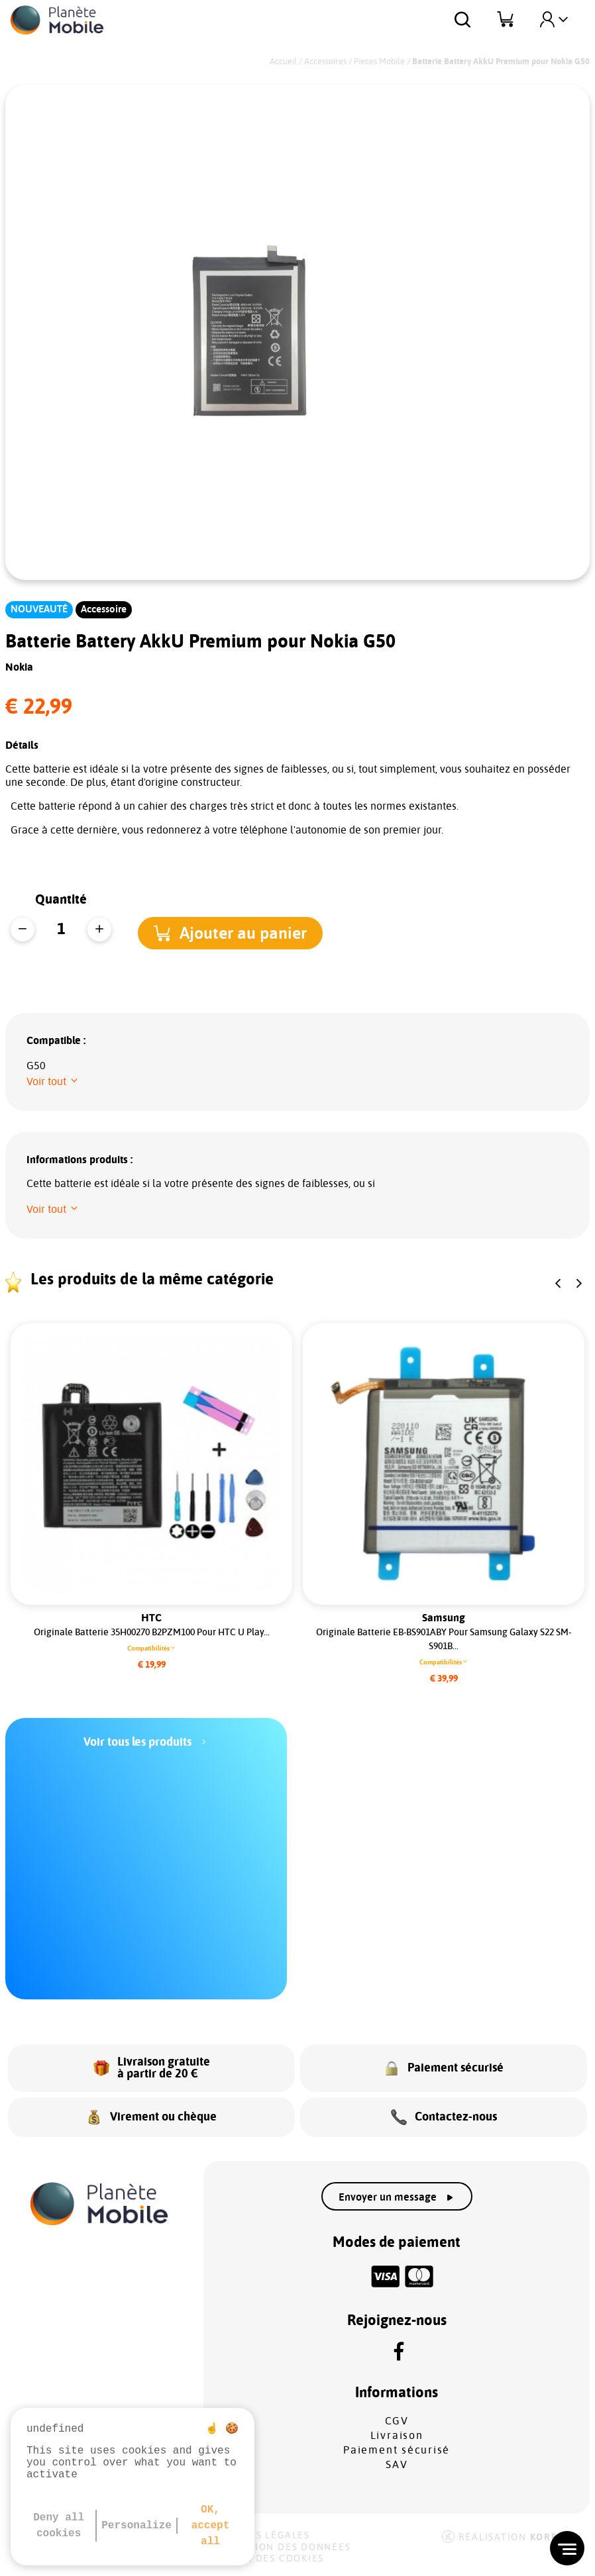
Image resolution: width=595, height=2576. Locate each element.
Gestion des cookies (265, 2558)
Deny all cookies (58, 2526)
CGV (397, 2421)
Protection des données (279, 2547)
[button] (244, 930)
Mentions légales (258, 2535)
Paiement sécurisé (396, 2450)
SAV (396, 2464)
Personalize (136, 2526)
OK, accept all (210, 2526)
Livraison (396, 2435)
